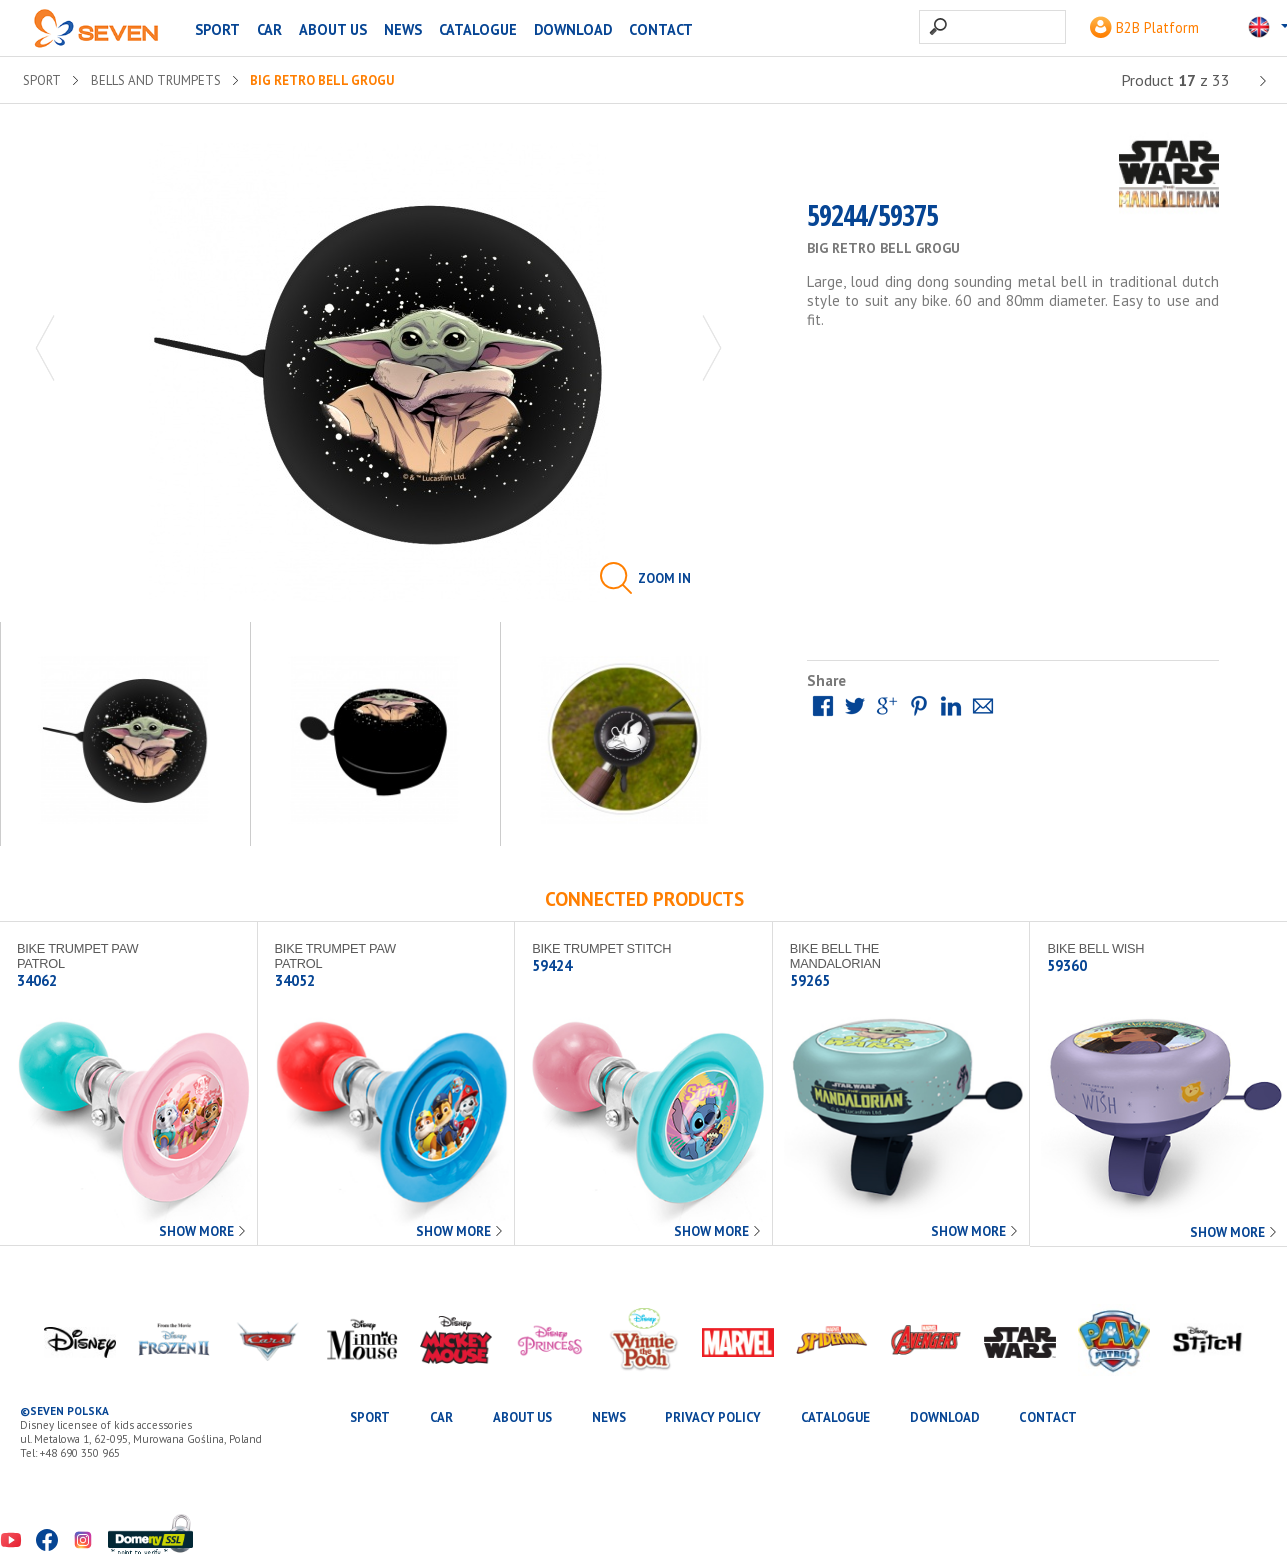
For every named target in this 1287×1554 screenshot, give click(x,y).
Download (573, 29)
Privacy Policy (713, 1417)
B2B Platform (1144, 27)
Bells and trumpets (156, 81)
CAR (269, 29)
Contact (661, 29)
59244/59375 (872, 221)
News (403, 29)
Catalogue (478, 29)
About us (333, 29)
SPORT (217, 29)
